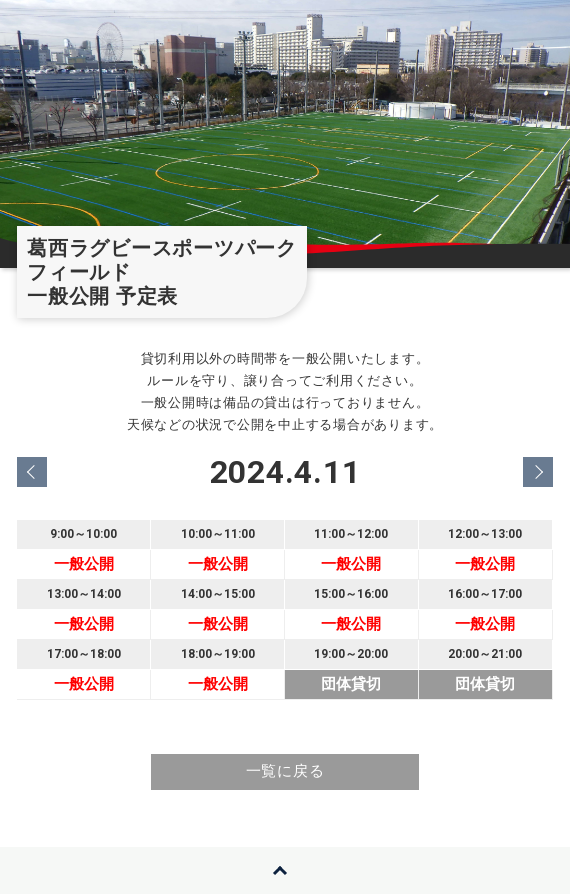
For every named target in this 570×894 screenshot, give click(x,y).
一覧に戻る (285, 771)
